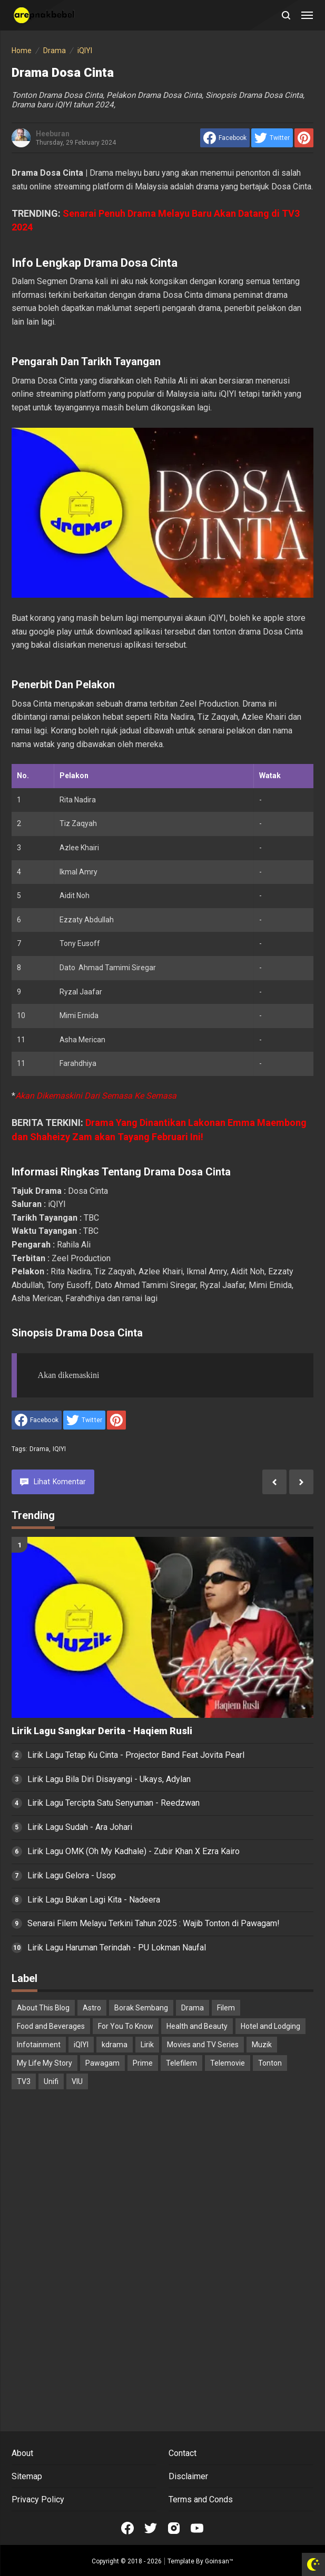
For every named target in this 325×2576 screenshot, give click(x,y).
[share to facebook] (225, 137)
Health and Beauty (197, 2026)
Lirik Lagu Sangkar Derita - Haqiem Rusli (102, 1731)
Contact (182, 2453)
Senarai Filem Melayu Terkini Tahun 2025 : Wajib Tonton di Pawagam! (153, 1923)
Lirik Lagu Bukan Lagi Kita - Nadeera (93, 1900)
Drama (39, 1449)
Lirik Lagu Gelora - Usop (71, 1875)
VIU (77, 2081)
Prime (143, 2063)
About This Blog (43, 2008)
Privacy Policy (38, 2499)
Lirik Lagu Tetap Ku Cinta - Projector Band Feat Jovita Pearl (135, 1755)
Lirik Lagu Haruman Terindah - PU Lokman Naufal (116, 1948)
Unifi (51, 2081)
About (22, 2453)
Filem (226, 2008)
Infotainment (39, 2044)
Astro (92, 2008)
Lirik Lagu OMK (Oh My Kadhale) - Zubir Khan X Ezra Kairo (133, 1851)
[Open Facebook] (127, 2528)
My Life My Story (44, 2063)
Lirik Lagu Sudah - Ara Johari (79, 1827)
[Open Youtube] (197, 2528)
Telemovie (227, 2063)
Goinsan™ (219, 2561)
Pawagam (102, 2063)
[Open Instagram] (174, 2528)
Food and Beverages (51, 2026)
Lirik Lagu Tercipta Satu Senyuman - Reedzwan (113, 1803)
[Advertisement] (163, 2178)
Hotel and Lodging (270, 2026)
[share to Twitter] (272, 137)
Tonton (270, 2063)
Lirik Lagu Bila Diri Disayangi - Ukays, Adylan (109, 1779)
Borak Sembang (141, 2008)
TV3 (24, 2081)
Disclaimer (188, 2476)
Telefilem (181, 2063)
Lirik (147, 2044)
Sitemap (27, 2476)
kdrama (114, 2044)
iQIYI (59, 1449)
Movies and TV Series (203, 2044)
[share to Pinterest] (303, 137)
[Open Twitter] (150, 2528)
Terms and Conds (201, 2499)
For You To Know (125, 2026)
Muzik (262, 2044)
